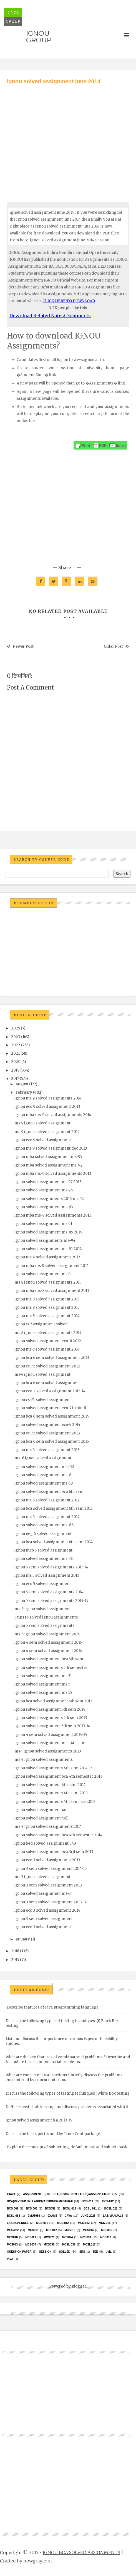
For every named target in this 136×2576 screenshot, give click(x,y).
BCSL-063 (13, 2215)
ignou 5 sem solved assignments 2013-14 (51, 1567)
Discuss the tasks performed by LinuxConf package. (53, 2133)
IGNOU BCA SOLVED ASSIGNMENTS (81, 2552)
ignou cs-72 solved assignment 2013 (47, 1433)
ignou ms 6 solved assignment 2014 (47, 1516)
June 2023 (88, 2215)
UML (108, 2251)
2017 (15, 1078)
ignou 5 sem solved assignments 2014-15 (51, 1600)
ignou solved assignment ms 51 (43, 1676)
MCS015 (106, 2230)
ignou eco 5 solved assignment (42, 1583)
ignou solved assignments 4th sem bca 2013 (54, 1801)
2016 (15, 1951)
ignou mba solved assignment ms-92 (48, 1165)
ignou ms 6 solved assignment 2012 (47, 1500)
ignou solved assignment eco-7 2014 (47, 1424)
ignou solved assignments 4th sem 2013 (51, 1793)
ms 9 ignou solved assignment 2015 (46, 1131)
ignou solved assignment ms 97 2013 (48, 1181)
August (22, 1084)
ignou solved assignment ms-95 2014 (48, 1232)
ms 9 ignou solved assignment (42, 1123)
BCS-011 (87, 2201)
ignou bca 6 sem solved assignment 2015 (51, 1441)
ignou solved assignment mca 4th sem (49, 1743)
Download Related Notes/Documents (50, 315)
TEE (95, 2251)
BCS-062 (12, 2208)
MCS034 (30, 2244)
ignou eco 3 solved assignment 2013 (47, 1860)
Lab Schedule (18, 2222)
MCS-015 (104, 2222)
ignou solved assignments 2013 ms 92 (49, 1198)
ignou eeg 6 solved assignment (43, 1533)
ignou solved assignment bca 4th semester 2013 (58, 1776)
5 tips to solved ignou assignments (46, 1617)
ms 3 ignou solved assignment (42, 1877)
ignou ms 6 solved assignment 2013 (47, 1449)
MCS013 (69, 2230)
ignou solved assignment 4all (41, 1818)
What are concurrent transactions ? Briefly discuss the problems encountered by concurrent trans (64, 2077)
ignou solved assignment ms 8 (42, 1274)
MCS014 (88, 2230)
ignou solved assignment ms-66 (44, 1525)
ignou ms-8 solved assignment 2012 (47, 1257)
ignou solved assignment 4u (40, 1810)
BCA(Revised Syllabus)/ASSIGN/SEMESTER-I (84, 2194)
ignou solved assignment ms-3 (42, 1893)
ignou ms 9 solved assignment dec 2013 (50, 1148)
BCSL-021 (90, 2208)
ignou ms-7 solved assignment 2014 (47, 1349)
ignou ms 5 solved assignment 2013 (46, 1575)
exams (52, 2215)
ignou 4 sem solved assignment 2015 (48, 1642)
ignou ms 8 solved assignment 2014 (47, 1315)
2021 (15, 1053)
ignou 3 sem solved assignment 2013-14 (50, 1902)
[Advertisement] (68, 138)
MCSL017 (89, 2244)
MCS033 (12, 2244)
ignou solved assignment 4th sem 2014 (50, 1784)
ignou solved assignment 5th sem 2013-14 (52, 1726)
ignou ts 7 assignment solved (41, 1324)
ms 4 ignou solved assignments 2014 (48, 1826)
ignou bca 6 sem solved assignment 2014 (51, 1416)
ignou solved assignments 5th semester (50, 1667)
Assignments (33, 2194)
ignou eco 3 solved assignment (42, 1927)
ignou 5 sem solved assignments (44, 1625)
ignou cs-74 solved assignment (42, 1399)
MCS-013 (84, 2222)
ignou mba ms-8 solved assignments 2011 (52, 1215)
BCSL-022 (110, 2208)
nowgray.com (37, 2561)
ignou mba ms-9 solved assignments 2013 (52, 1173)
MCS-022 (13, 2230)
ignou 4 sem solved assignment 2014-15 (50, 1734)
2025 (15, 1028)
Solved (64, 2251)
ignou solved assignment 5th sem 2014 (49, 1709)
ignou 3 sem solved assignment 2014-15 (50, 1868)
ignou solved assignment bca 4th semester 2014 (58, 1835)
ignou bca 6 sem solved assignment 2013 (51, 1357)
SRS (82, 2251)
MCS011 (33, 2230)
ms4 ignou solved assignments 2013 (47, 1751)
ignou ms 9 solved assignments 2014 (48, 1098)
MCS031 (85, 2237)
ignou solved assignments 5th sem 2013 (50, 1717)
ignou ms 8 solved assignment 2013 (47, 1307)
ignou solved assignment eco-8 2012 (47, 1341)
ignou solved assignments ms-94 (44, 1240)
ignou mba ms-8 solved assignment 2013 (51, 1290)
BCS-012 (108, 2201)
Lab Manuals (113, 2215)
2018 (15, 1070)
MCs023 (49, 2237)
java (68, 2215)
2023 (15, 1036)
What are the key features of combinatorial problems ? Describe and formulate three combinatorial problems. (68, 2059)
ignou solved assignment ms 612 (44, 1466)
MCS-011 (42, 2222)
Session (45, 2251)
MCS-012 (63, 2222)
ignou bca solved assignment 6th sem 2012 (53, 1508)
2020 (16, 1061)
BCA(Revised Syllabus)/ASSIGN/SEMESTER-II (40, 2201)
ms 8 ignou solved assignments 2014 (48, 1332)
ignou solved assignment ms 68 (43, 1483)
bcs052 (50, 2208)
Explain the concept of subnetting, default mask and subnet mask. (67, 2147)
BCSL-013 (69, 2208)
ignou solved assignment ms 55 (43, 1692)
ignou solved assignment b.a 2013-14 (39, 2120)
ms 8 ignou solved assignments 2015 (47, 1282)
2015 (15, 1959)
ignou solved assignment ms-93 (43, 1207)
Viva (10, 2258)
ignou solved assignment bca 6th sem (49, 1491)
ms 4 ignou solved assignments (43, 1759)
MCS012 (51, 2230)
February (24, 1092)
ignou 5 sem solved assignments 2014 (49, 1592)
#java (11, 2194)
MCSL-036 (68, 2244)
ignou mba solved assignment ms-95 (48, 1156)
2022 (15, 1045)
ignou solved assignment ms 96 (43, 1190)
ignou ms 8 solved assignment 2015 (46, 1299)
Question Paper (19, 2251)
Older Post (113, 646)
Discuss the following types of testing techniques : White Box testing (68, 2093)
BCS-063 (31, 2208)
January (23, 1939)
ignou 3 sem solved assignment (43, 1918)
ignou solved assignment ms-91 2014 (48, 1248)
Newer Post (23, 646)
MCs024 (67, 2237)
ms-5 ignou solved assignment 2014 (47, 1634)
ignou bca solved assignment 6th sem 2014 (53, 1542)
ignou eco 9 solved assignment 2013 (47, 1106)
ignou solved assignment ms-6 (42, 1475)
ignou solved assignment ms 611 (44, 1558)
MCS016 (12, 2237)
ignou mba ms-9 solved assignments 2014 (52, 1115)
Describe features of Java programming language (53, 2007)
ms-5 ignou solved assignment (42, 1609)
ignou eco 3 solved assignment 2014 (47, 1910)
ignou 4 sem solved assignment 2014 (48, 1650)
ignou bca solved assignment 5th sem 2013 (53, 1701)
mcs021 (30, 2237)
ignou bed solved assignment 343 (45, 1843)
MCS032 (105, 2237)
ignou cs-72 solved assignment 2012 (47, 1366)
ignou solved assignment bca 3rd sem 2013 (53, 1851)
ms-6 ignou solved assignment (42, 1458)
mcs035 (49, 2244)
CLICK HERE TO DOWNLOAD (68, 301)
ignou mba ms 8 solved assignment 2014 (51, 1265)
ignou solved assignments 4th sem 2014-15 (53, 1768)
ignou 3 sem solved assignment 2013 (48, 1885)
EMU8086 (33, 2215)
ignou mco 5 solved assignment (43, 1550)
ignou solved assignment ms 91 (43, 1223)
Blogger (79, 2286)
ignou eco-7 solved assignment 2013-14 (49, 1391)
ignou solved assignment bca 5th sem (48, 1659)
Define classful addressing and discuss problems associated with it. (67, 2107)
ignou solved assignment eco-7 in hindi (50, 1408)
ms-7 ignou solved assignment (42, 1374)
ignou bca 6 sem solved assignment (47, 1382)
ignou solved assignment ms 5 (42, 1684)
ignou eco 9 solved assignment (42, 1140)
